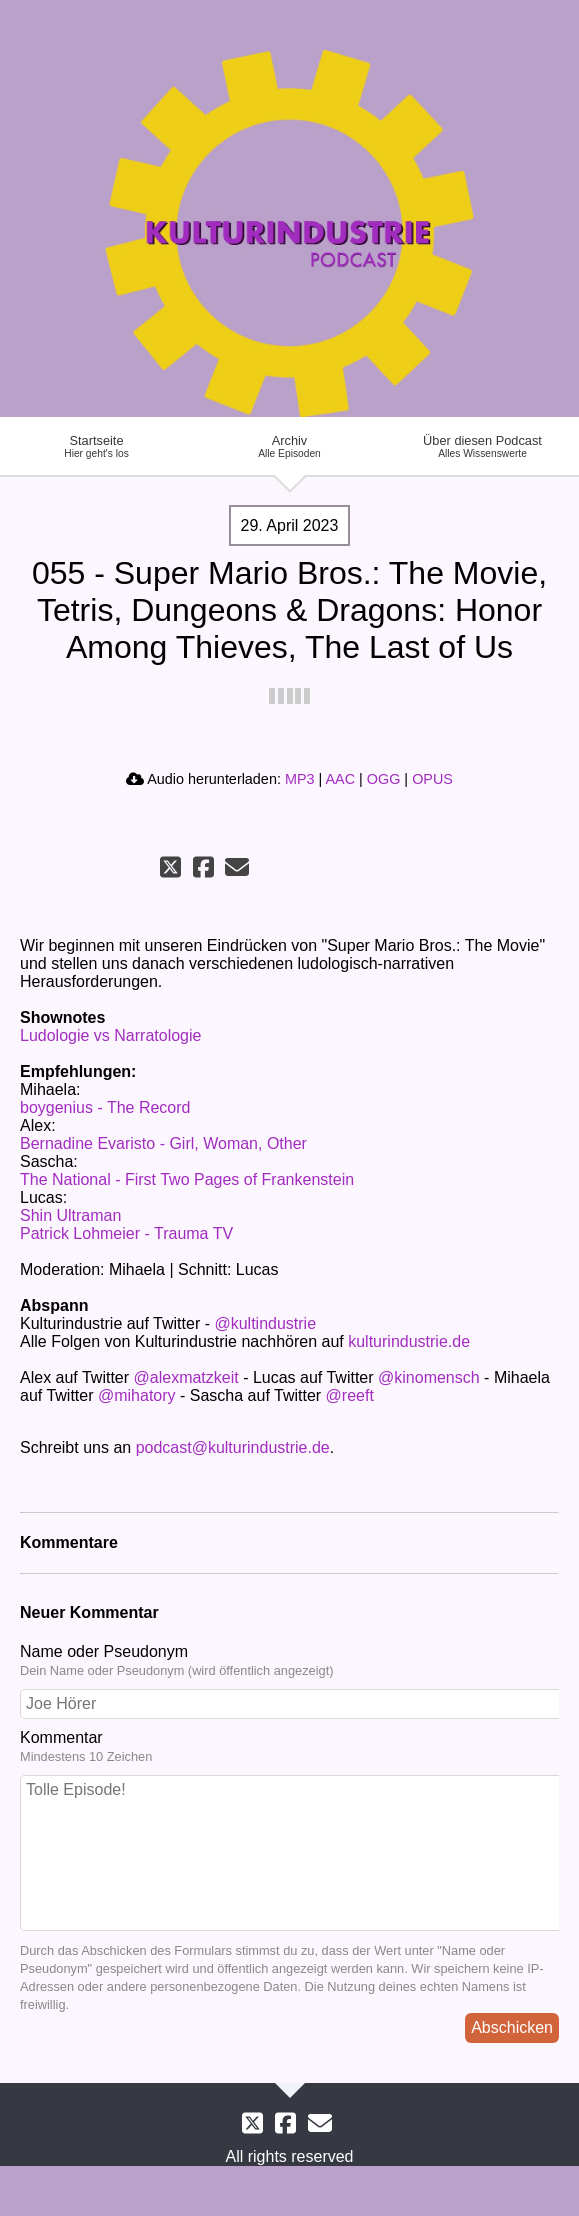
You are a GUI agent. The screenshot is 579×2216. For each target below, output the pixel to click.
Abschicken (512, 2027)
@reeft (350, 1395)
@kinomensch (429, 1377)
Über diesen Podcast (482, 446)
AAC (340, 779)
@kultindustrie (265, 1323)
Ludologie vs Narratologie (110, 1035)
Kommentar (289, 1747)
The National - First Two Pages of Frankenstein (187, 1179)
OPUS (432, 779)
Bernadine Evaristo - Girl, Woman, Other (163, 1143)
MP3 (300, 779)
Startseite (96, 446)
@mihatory (137, 1395)
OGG (384, 779)
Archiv (289, 446)
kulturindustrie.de (409, 1341)
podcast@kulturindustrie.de (233, 1447)
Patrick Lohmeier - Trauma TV (126, 1233)
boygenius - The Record (105, 1107)
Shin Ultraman (70, 1215)
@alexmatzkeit (186, 1377)
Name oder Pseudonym (289, 1661)
